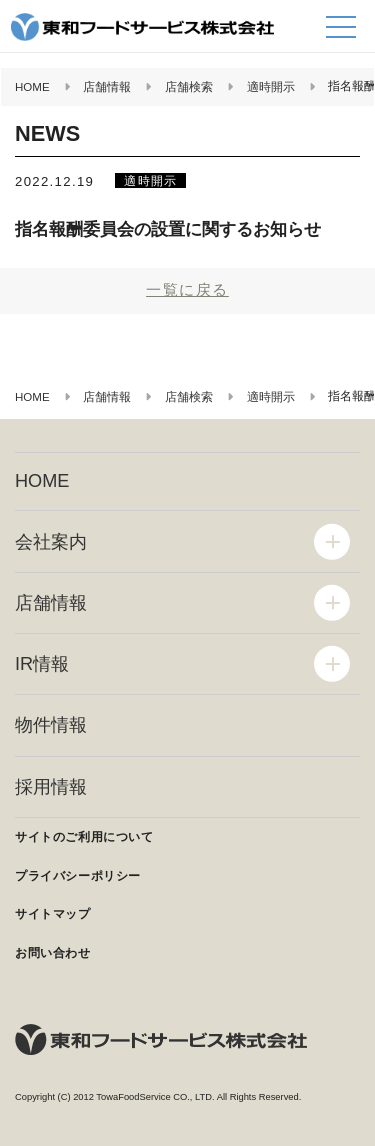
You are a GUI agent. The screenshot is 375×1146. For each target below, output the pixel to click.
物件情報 (51, 725)
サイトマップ (53, 914)
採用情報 (51, 787)
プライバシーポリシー (78, 876)
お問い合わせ (53, 953)
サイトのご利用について (84, 837)
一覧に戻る (187, 289)
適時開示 (150, 180)
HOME (42, 481)
